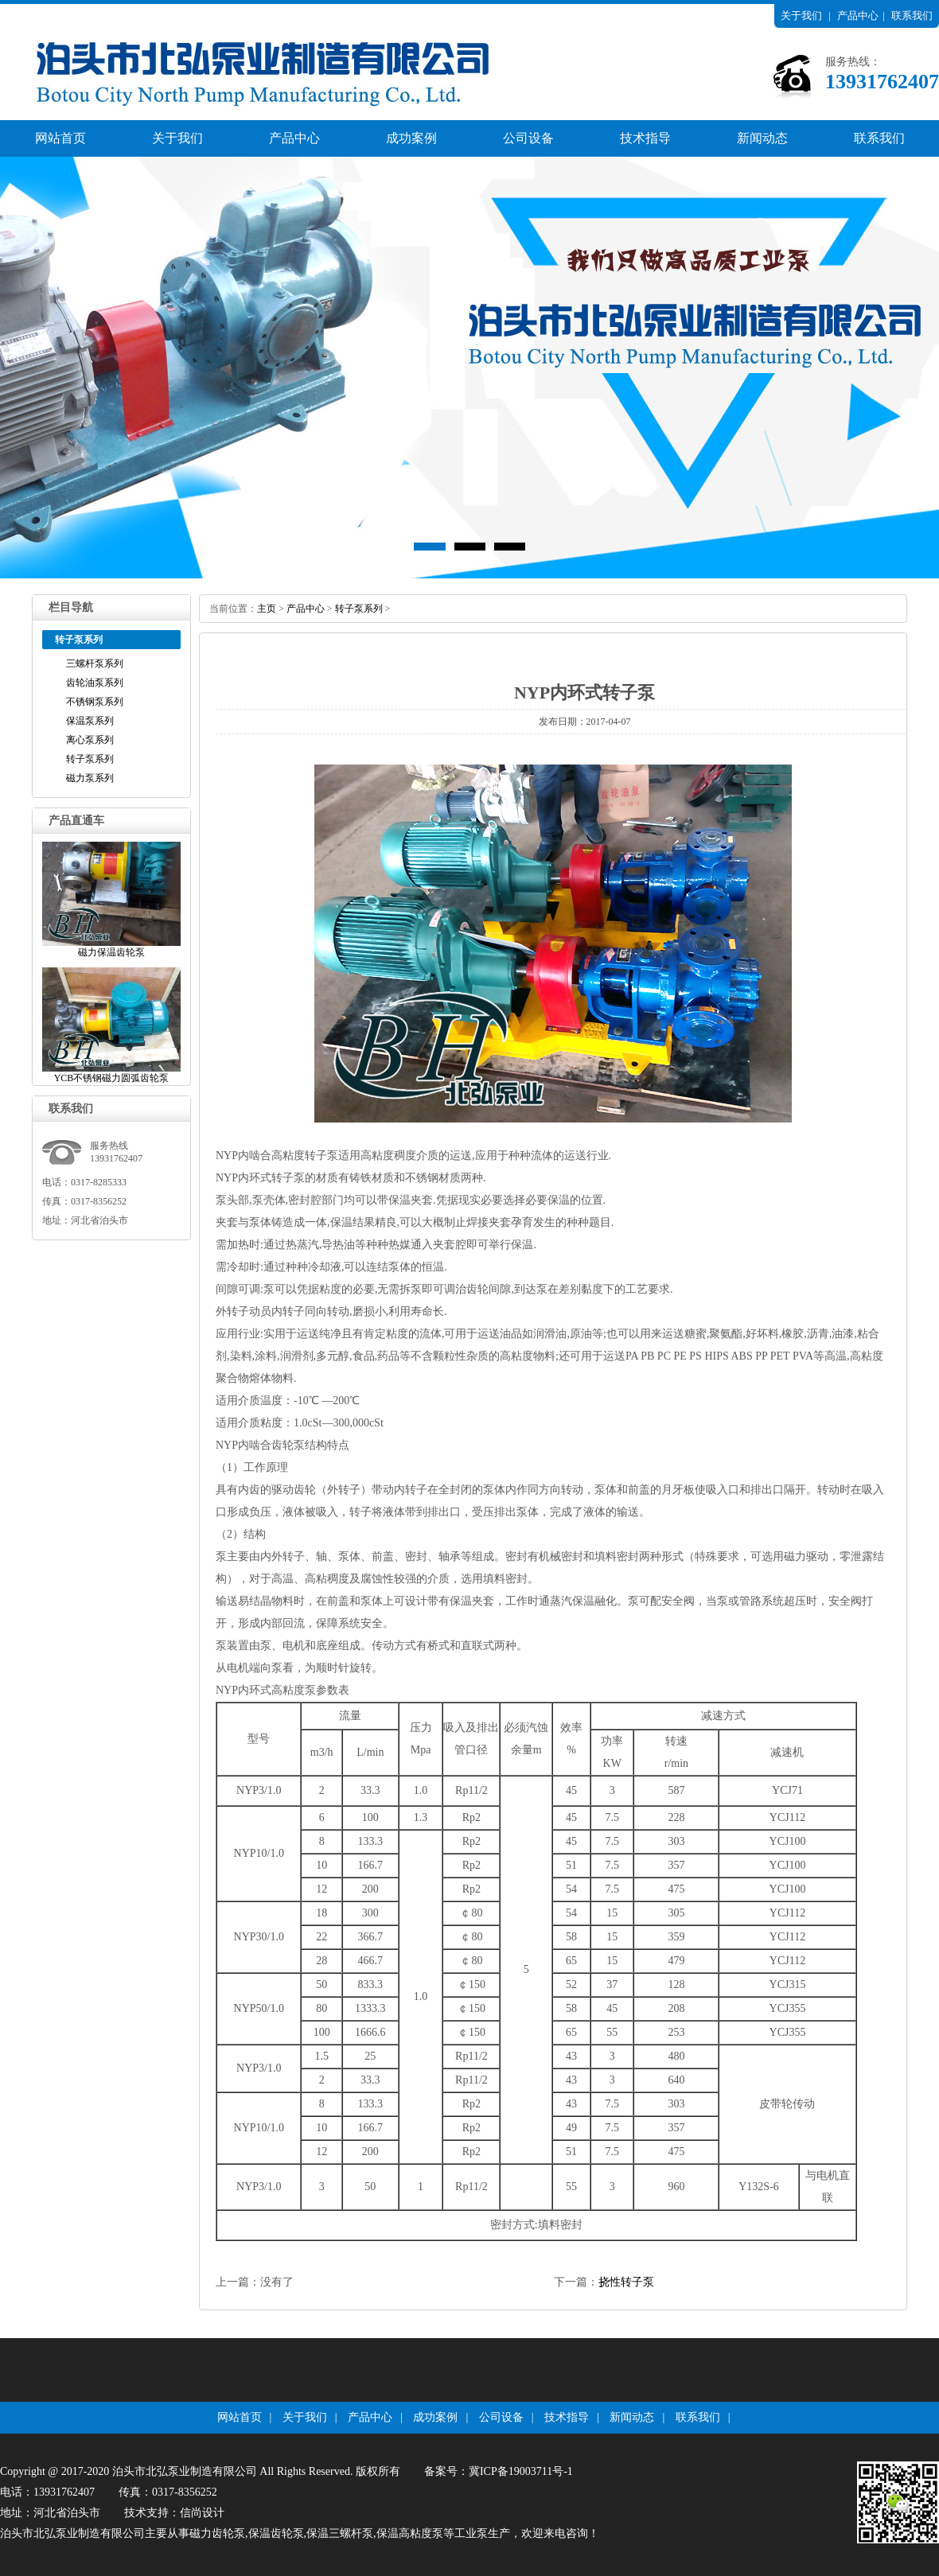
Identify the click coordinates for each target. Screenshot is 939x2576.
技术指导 (645, 138)
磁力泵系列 (90, 778)
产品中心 (858, 15)
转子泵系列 (90, 759)
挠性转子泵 (626, 2282)
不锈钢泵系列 (94, 701)
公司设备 (528, 138)
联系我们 (912, 15)
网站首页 (60, 138)
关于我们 (801, 15)
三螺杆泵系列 (94, 663)
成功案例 (411, 138)
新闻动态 (762, 138)
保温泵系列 (90, 720)
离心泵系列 (90, 739)
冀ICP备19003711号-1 (521, 2471)
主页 (266, 608)
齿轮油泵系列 (94, 682)
